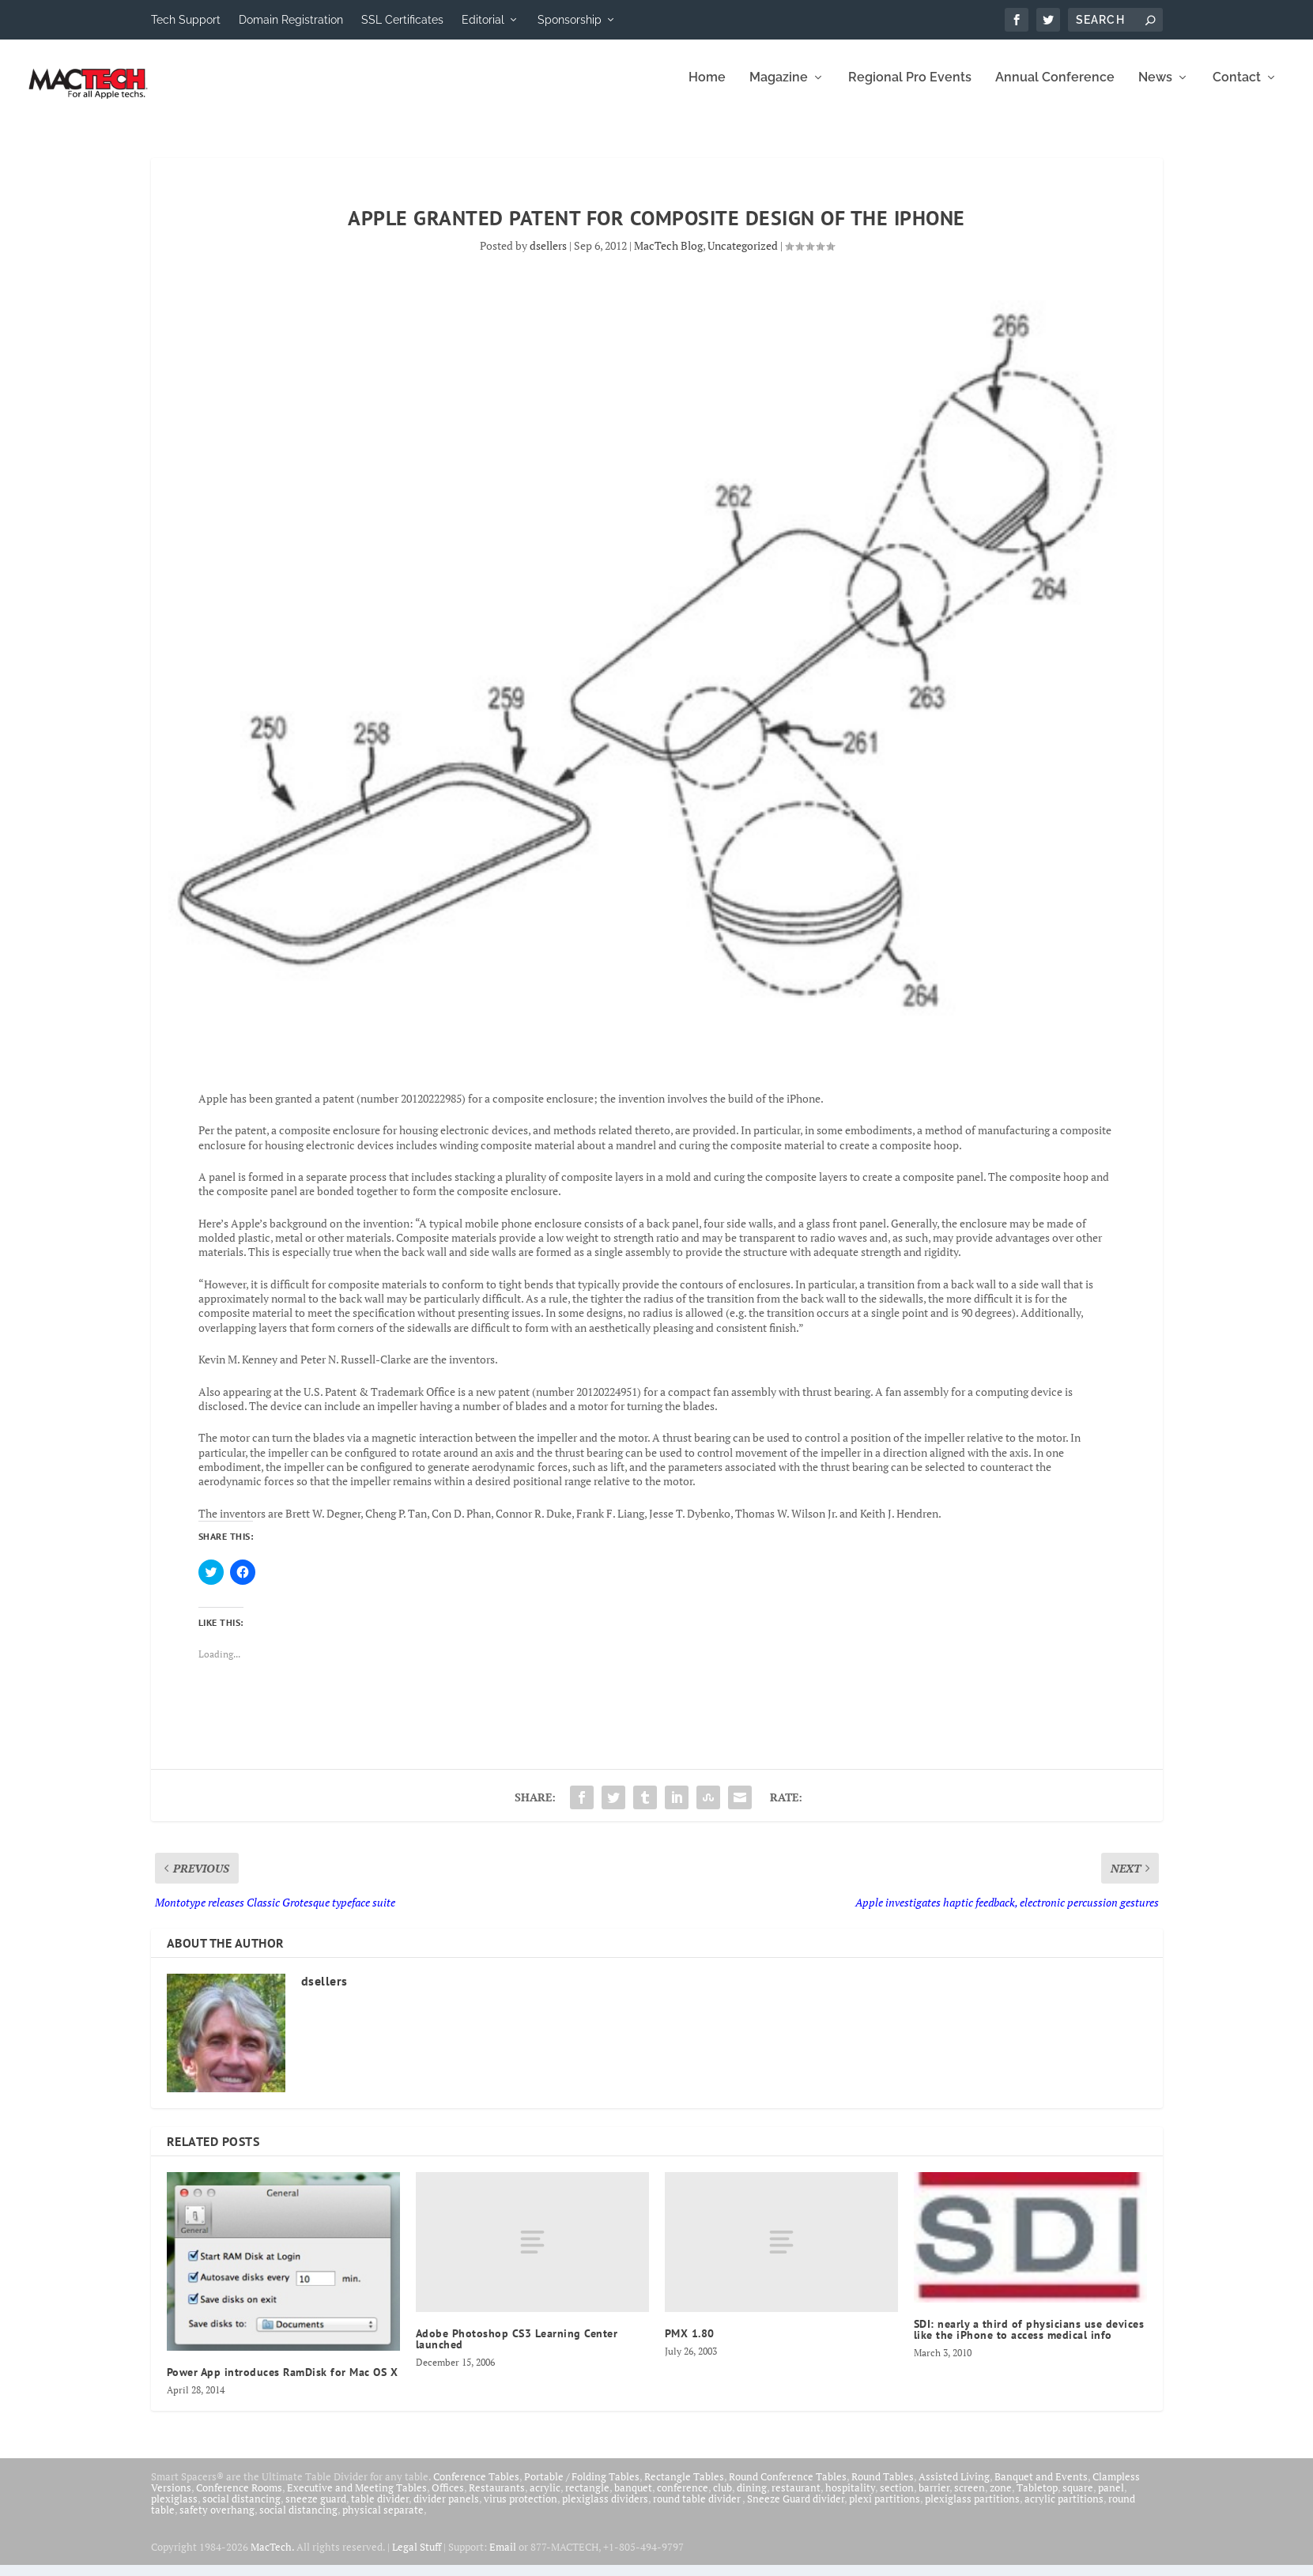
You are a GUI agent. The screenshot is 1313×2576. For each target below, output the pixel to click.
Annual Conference (1055, 89)
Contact (1237, 89)
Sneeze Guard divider (795, 2509)
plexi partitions (884, 2509)
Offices (448, 2498)
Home (707, 89)
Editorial (483, 19)
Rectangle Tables (684, 2487)
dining (752, 2498)
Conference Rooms (239, 2498)
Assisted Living (954, 2487)
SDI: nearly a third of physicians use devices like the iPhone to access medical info (1029, 2340)
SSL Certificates (402, 19)
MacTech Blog (668, 256)
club (722, 2498)
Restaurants (497, 2498)
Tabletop (1037, 2498)
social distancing (241, 2509)
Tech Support (186, 19)
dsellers (548, 256)
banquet (633, 2498)
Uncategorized (742, 256)
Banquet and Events (1041, 2487)
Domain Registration (291, 19)
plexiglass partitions (972, 2509)
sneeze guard (315, 2509)
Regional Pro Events (910, 89)
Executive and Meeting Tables (357, 2498)
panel (1111, 2498)
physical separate (383, 2521)
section (897, 2498)
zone (1001, 2498)
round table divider (697, 2509)
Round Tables (882, 2487)
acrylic (545, 2498)
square (1077, 2498)
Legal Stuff (416, 2558)
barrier (934, 2498)
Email (502, 2558)
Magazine (778, 89)
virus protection (520, 2509)
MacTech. (272, 2558)
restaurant (796, 2498)
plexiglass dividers (605, 2509)
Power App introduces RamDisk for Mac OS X (282, 2383)
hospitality (850, 2498)
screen (969, 2498)
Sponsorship (570, 19)
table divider (380, 2509)
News (1155, 89)
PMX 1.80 (690, 2344)
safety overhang (217, 2521)
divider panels (446, 2509)
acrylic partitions (1064, 2509)
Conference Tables (476, 2487)
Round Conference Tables (788, 2487)
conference (682, 2498)
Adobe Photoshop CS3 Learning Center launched (517, 2350)
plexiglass (174, 2509)
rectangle (587, 2498)
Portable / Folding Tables (582, 2487)
